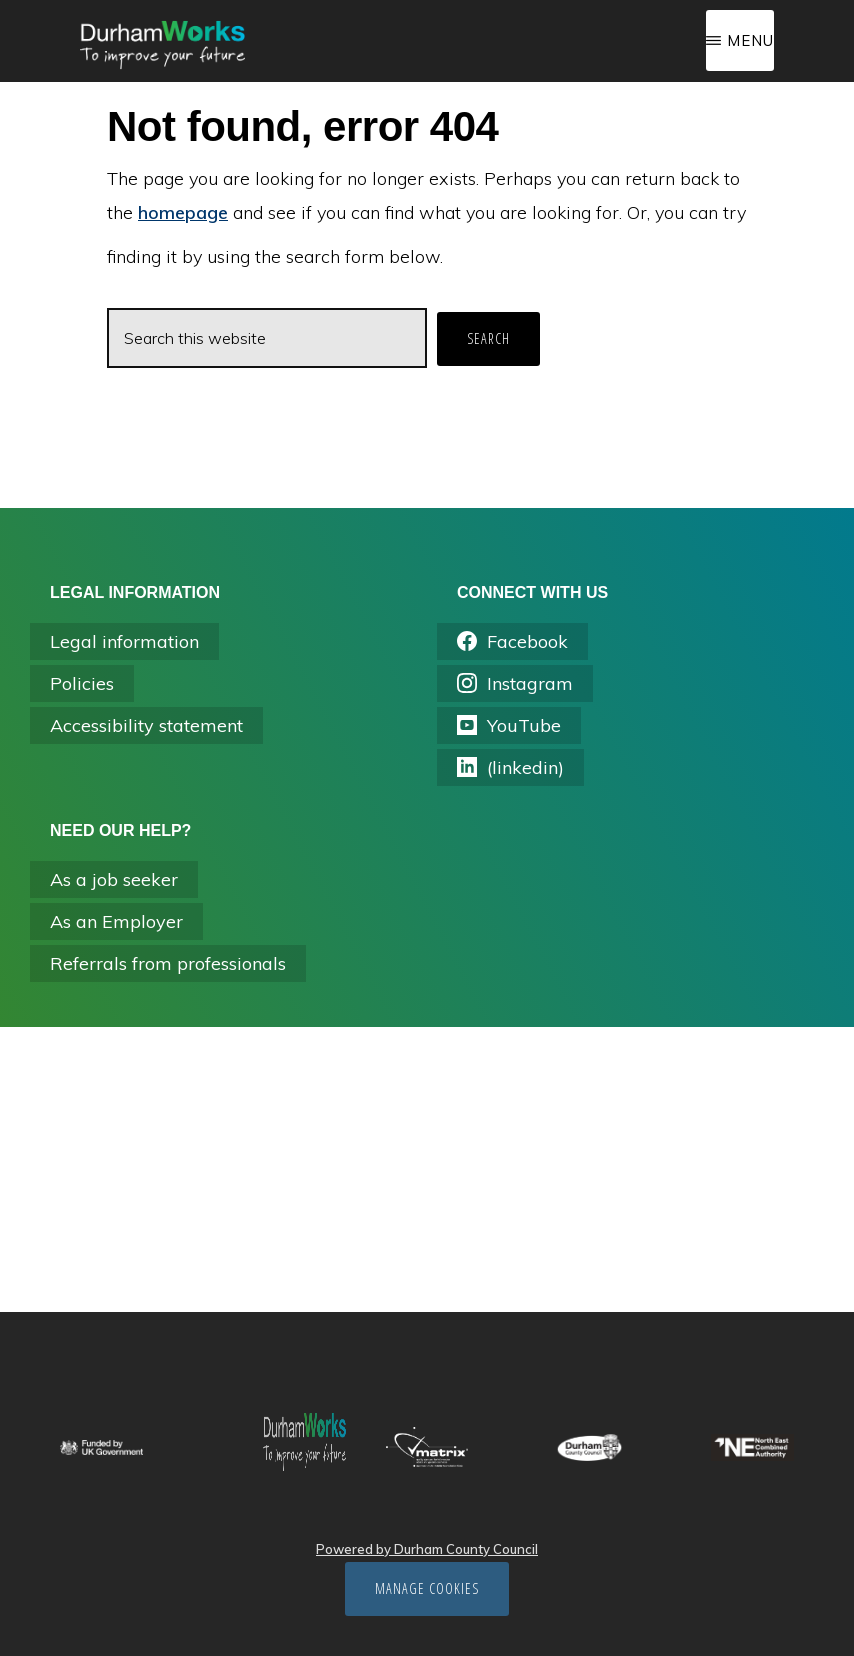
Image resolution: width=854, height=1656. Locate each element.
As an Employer (116, 921)
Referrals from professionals (168, 963)
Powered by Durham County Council (427, 1549)
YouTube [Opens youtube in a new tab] (509, 725)
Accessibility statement (146, 725)
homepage (183, 212)
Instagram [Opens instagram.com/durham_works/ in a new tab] (515, 683)
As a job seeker (114, 879)
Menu (750, 40)
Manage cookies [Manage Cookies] (427, 1588)
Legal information (124, 641)
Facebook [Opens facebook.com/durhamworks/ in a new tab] (512, 641)
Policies (82, 683)
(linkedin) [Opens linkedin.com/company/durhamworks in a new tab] (510, 767)
